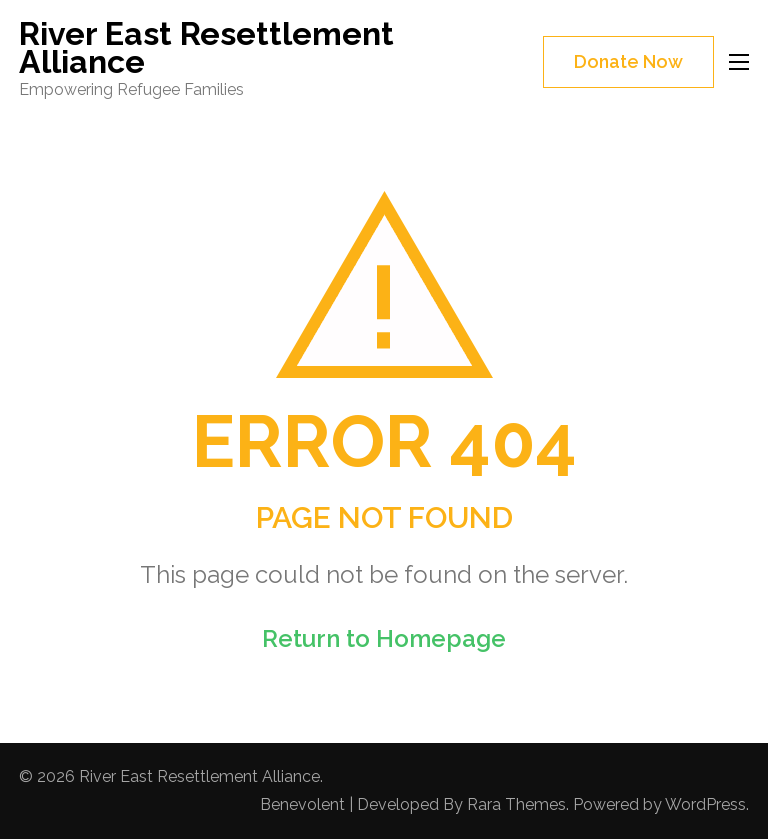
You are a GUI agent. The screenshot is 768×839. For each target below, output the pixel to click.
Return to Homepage (384, 638)
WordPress (705, 804)
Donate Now (628, 61)
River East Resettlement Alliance (206, 47)
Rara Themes (516, 804)
